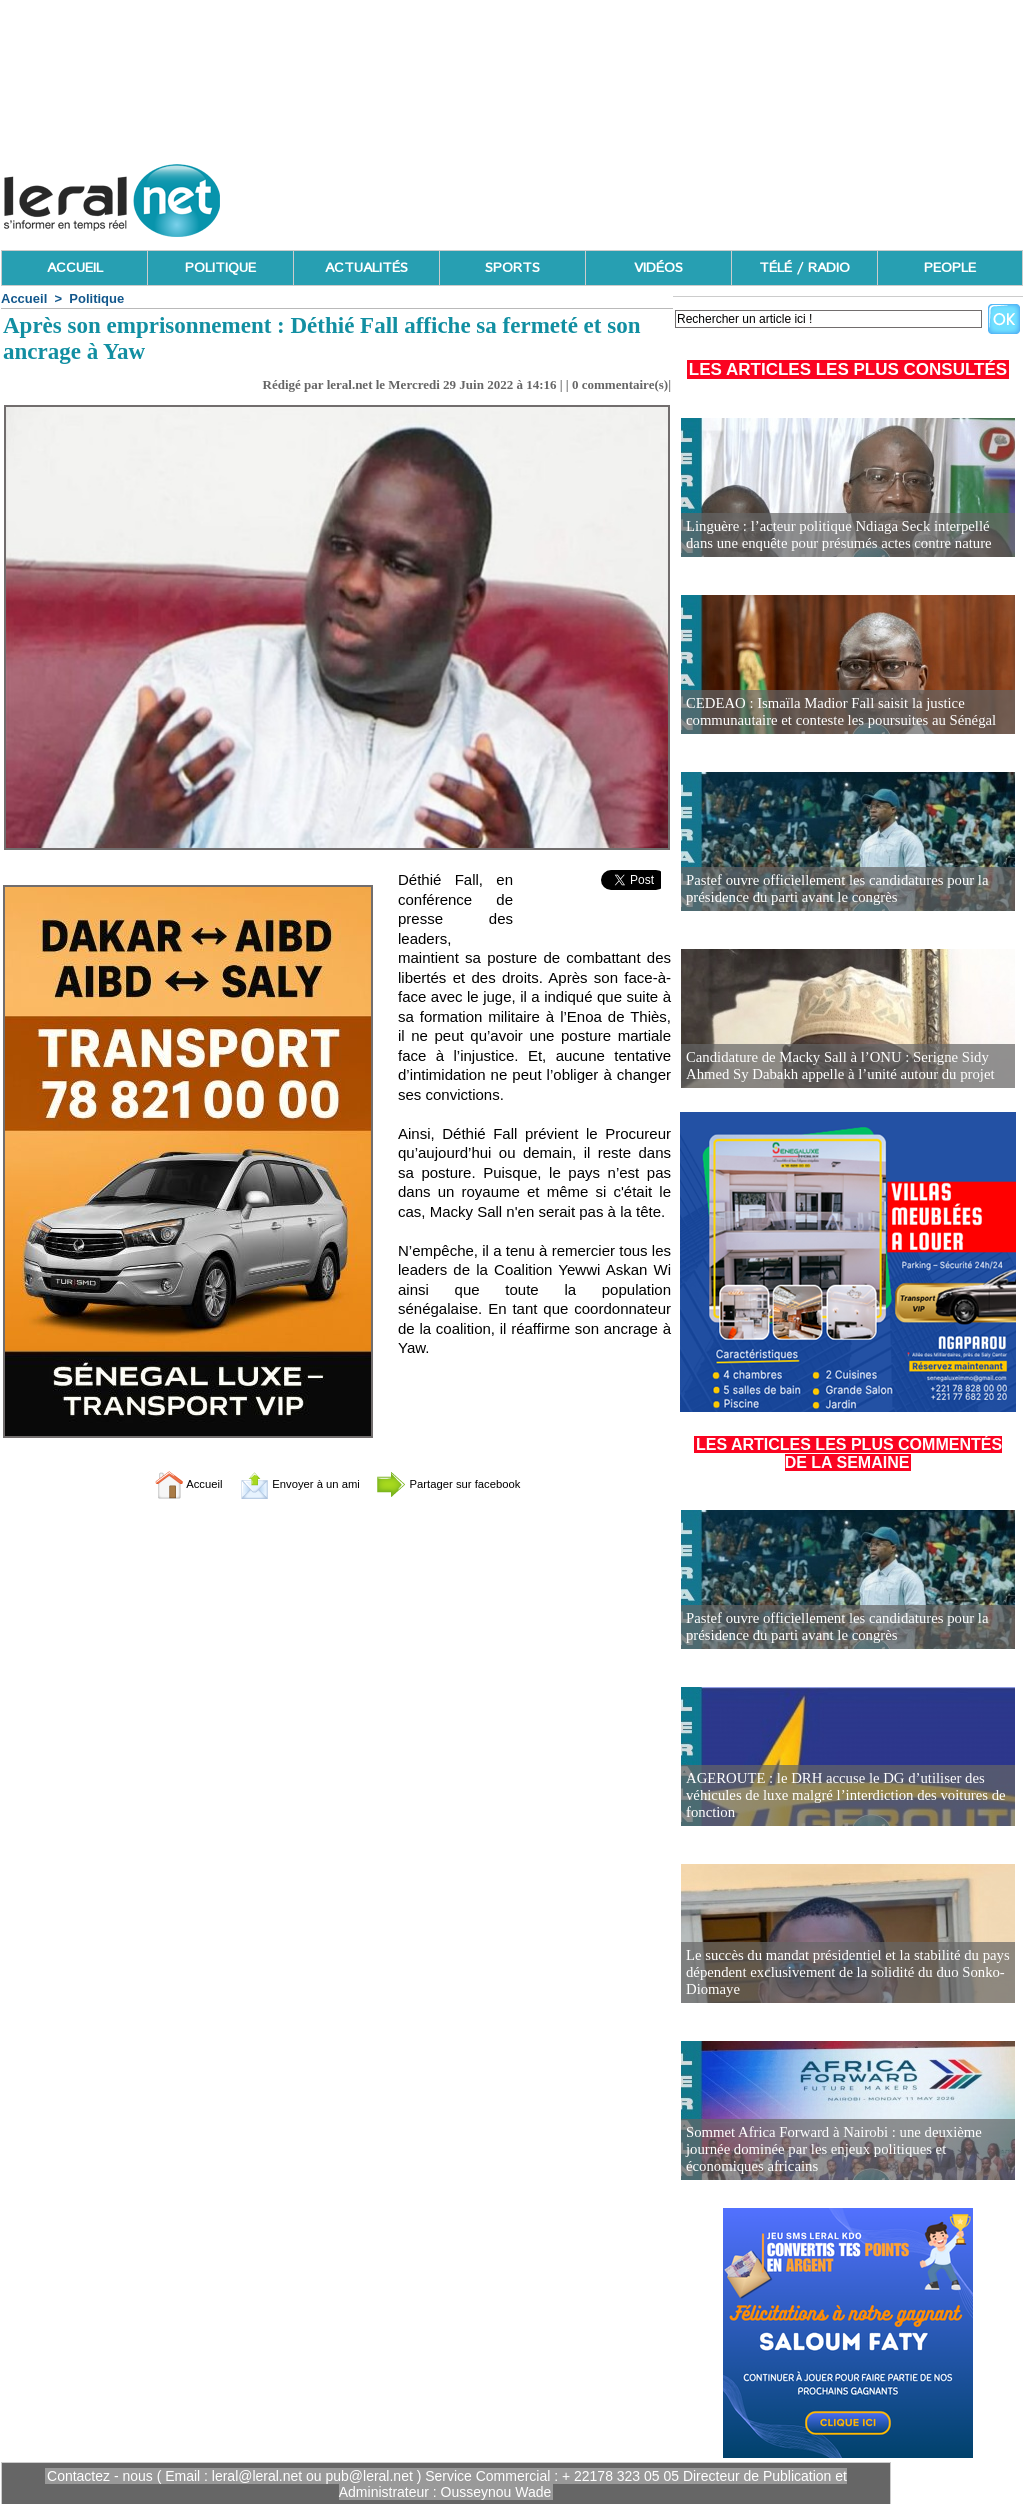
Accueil (24, 298)
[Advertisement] (659, 195)
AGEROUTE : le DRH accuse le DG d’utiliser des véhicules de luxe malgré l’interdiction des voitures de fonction (838, 1796)
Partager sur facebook (470, 1483)
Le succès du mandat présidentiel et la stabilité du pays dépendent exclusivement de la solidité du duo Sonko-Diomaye (840, 1973)
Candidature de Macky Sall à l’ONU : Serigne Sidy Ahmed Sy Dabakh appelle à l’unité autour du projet (832, 1066)
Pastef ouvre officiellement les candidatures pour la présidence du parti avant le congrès (829, 889)
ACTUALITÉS (366, 268)
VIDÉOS (658, 268)
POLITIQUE (220, 268)
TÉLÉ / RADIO (804, 268)
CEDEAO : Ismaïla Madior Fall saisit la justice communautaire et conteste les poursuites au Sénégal (833, 712)
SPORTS (512, 268)
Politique (96, 298)
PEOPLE (950, 268)
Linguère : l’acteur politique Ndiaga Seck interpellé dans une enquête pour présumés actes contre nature (845, 535)
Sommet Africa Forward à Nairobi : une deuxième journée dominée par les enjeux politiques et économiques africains (826, 2150)
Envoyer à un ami (287, 1483)
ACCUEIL (75, 268)
